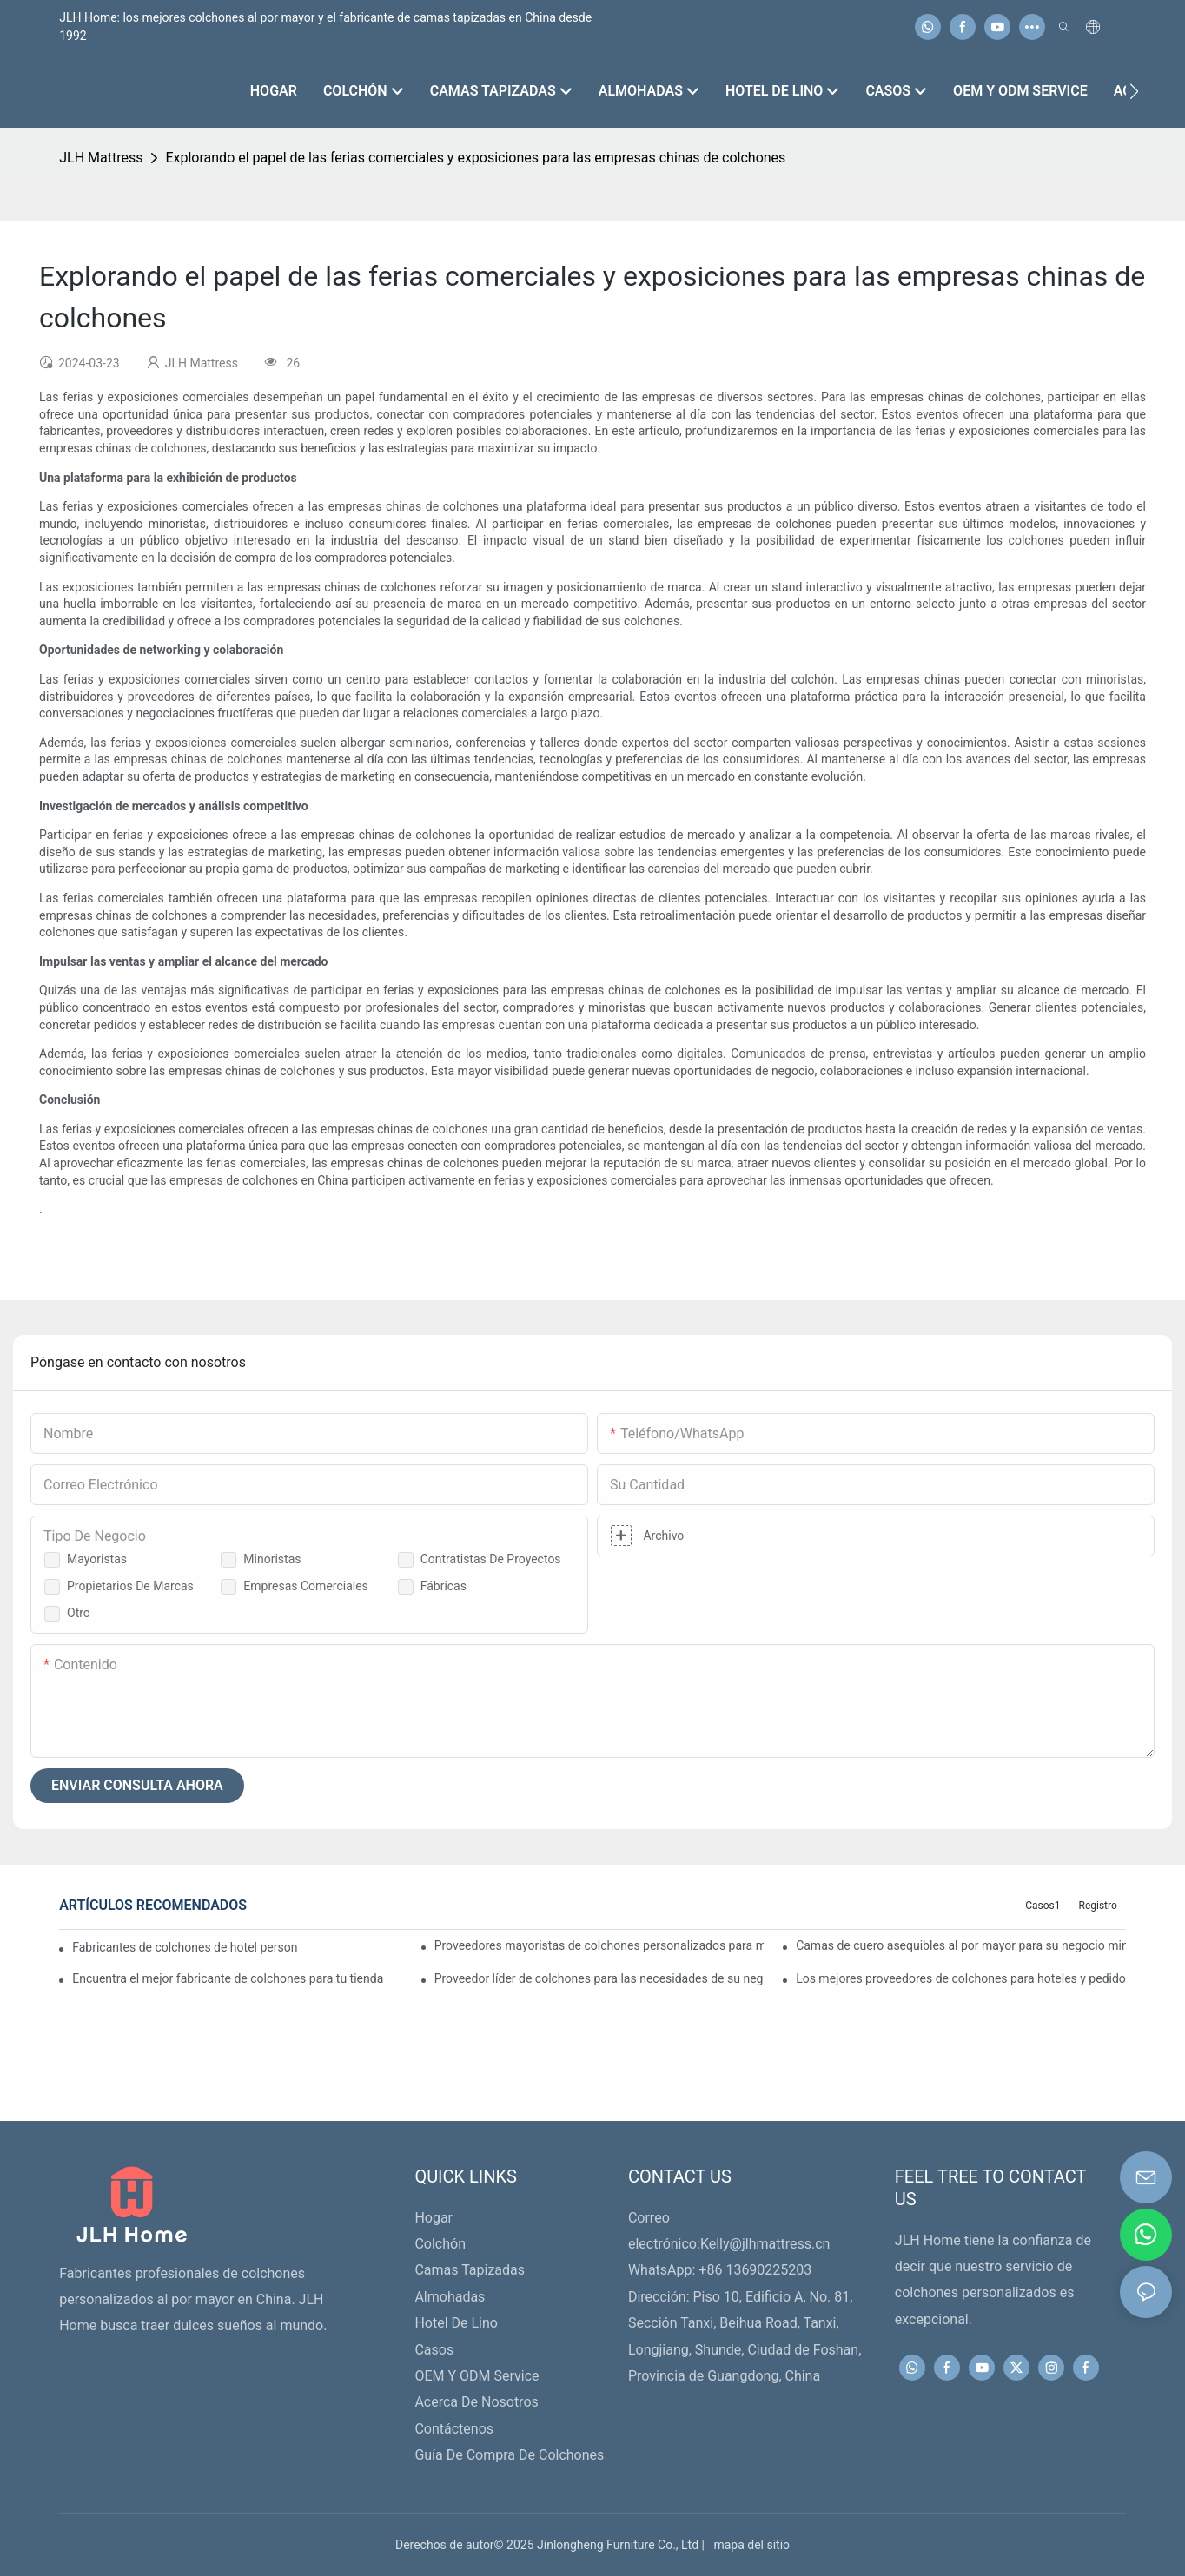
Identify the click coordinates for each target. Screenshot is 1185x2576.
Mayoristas (97, 1559)
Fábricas (443, 1586)
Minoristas (272, 1559)
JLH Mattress (100, 157)
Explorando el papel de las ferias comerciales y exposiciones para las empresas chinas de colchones (475, 157)
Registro (1097, 1905)
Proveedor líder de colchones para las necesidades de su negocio (599, 1978)
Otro (78, 1613)
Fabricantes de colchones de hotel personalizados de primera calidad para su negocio (184, 1947)
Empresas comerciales (305, 1586)
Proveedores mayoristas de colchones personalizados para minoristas (599, 1945)
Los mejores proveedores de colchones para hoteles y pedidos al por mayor (961, 1978)
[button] (1134, 91)
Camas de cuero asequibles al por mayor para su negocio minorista (961, 1945)
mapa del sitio (748, 2545)
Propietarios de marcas (130, 1586)
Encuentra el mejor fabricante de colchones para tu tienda (227, 1978)
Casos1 (1042, 1905)
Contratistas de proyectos (490, 1559)
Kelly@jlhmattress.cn (765, 2244)
